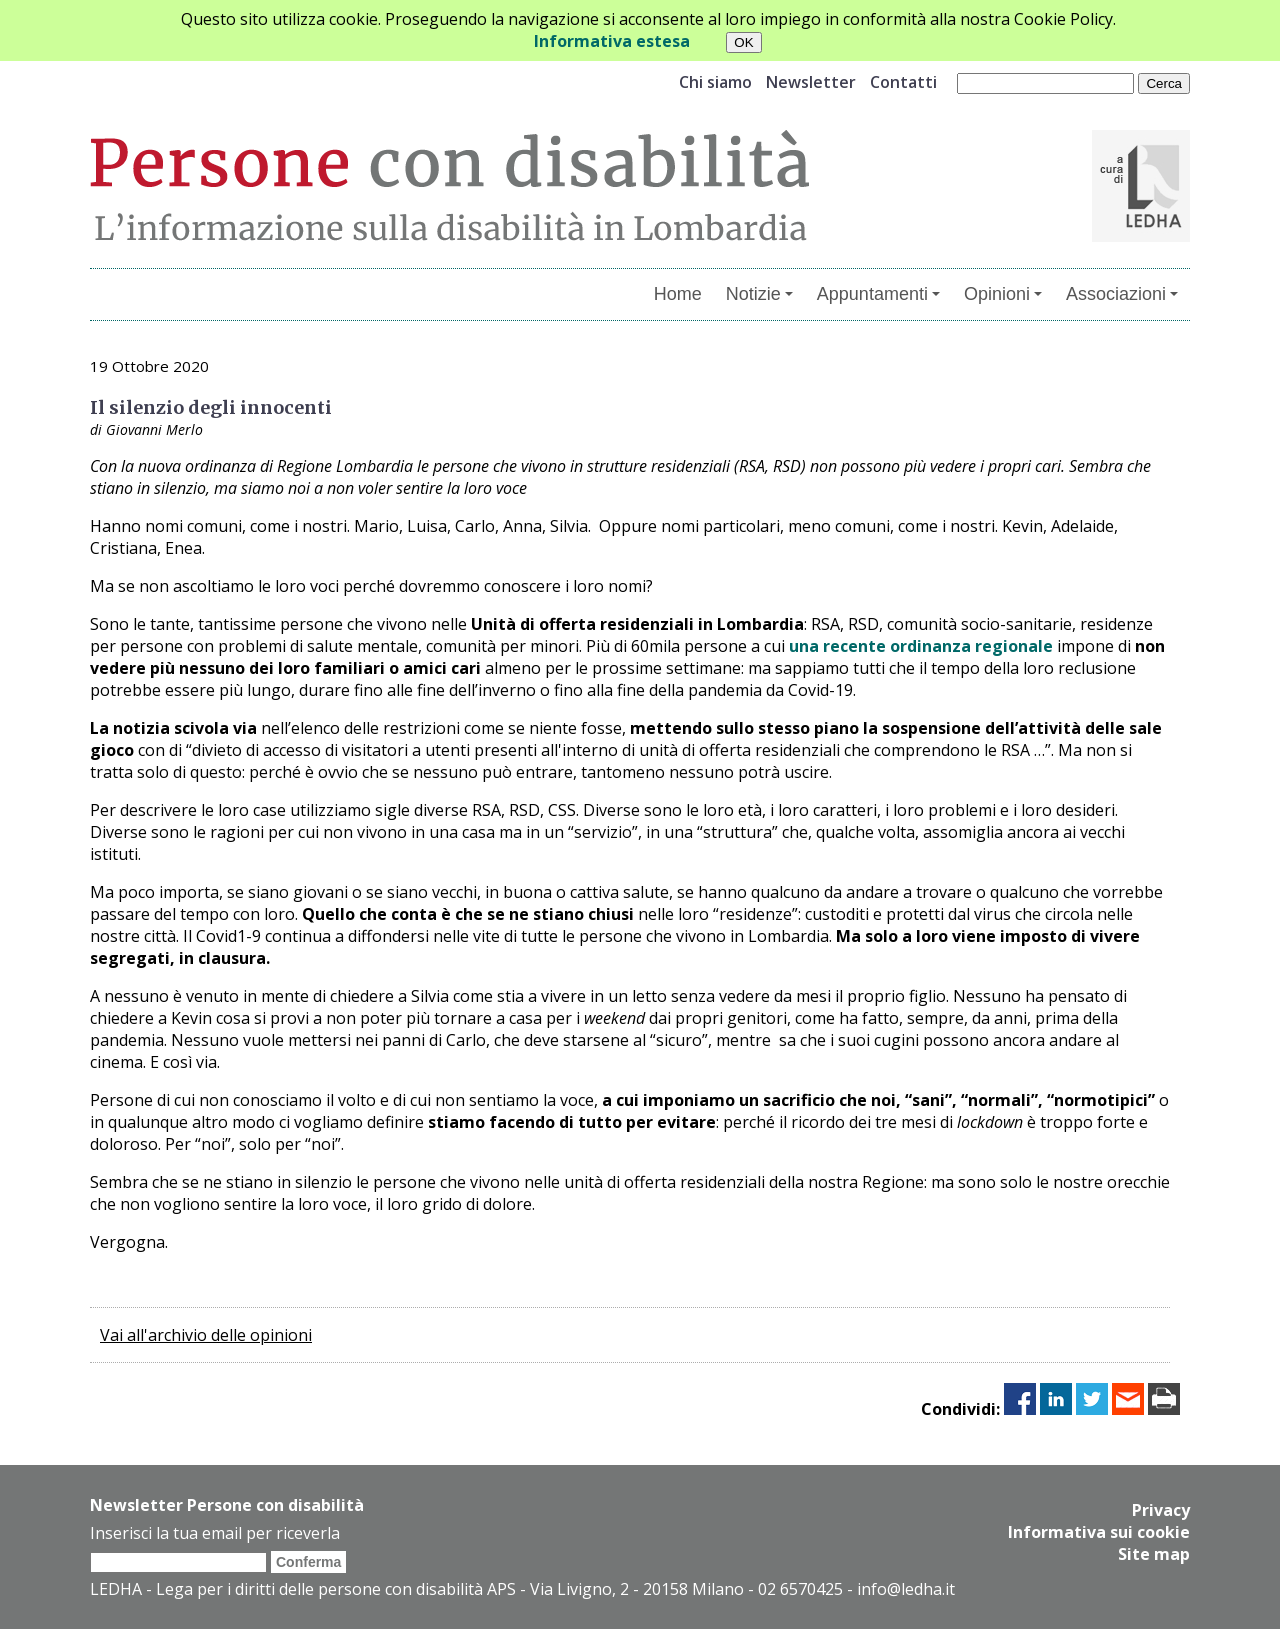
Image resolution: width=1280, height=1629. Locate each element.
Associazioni (1122, 294)
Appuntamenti (878, 294)
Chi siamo (715, 82)
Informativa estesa (612, 41)
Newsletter (811, 82)
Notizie (759, 294)
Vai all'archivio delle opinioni (206, 1335)
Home (678, 294)
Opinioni (1003, 294)
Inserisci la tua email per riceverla (215, 1533)
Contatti (903, 82)
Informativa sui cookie (1099, 1532)
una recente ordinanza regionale (923, 646)
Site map (1154, 1554)
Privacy (1161, 1510)
